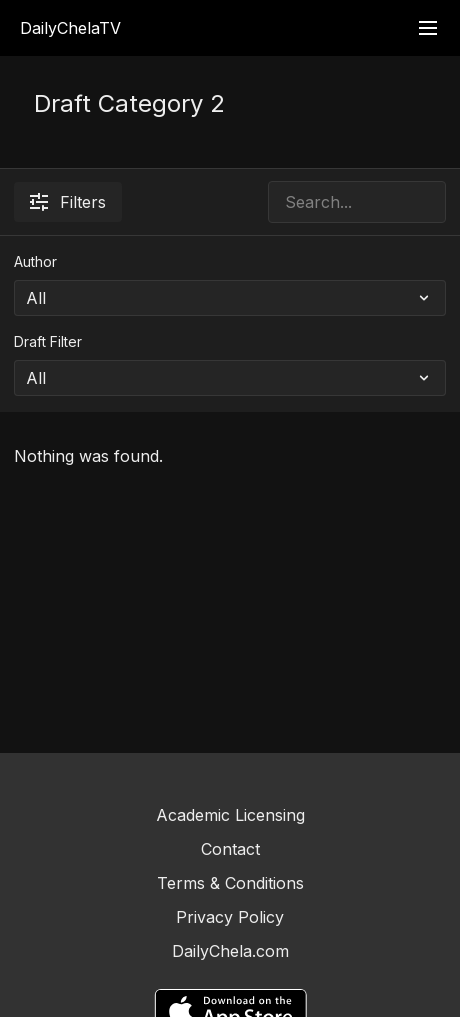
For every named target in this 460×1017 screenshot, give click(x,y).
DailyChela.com (230, 951)
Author (35, 261)
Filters (68, 202)
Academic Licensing (230, 815)
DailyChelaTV (70, 28)
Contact (230, 849)
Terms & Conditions (230, 883)
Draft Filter (48, 341)
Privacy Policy (230, 917)
